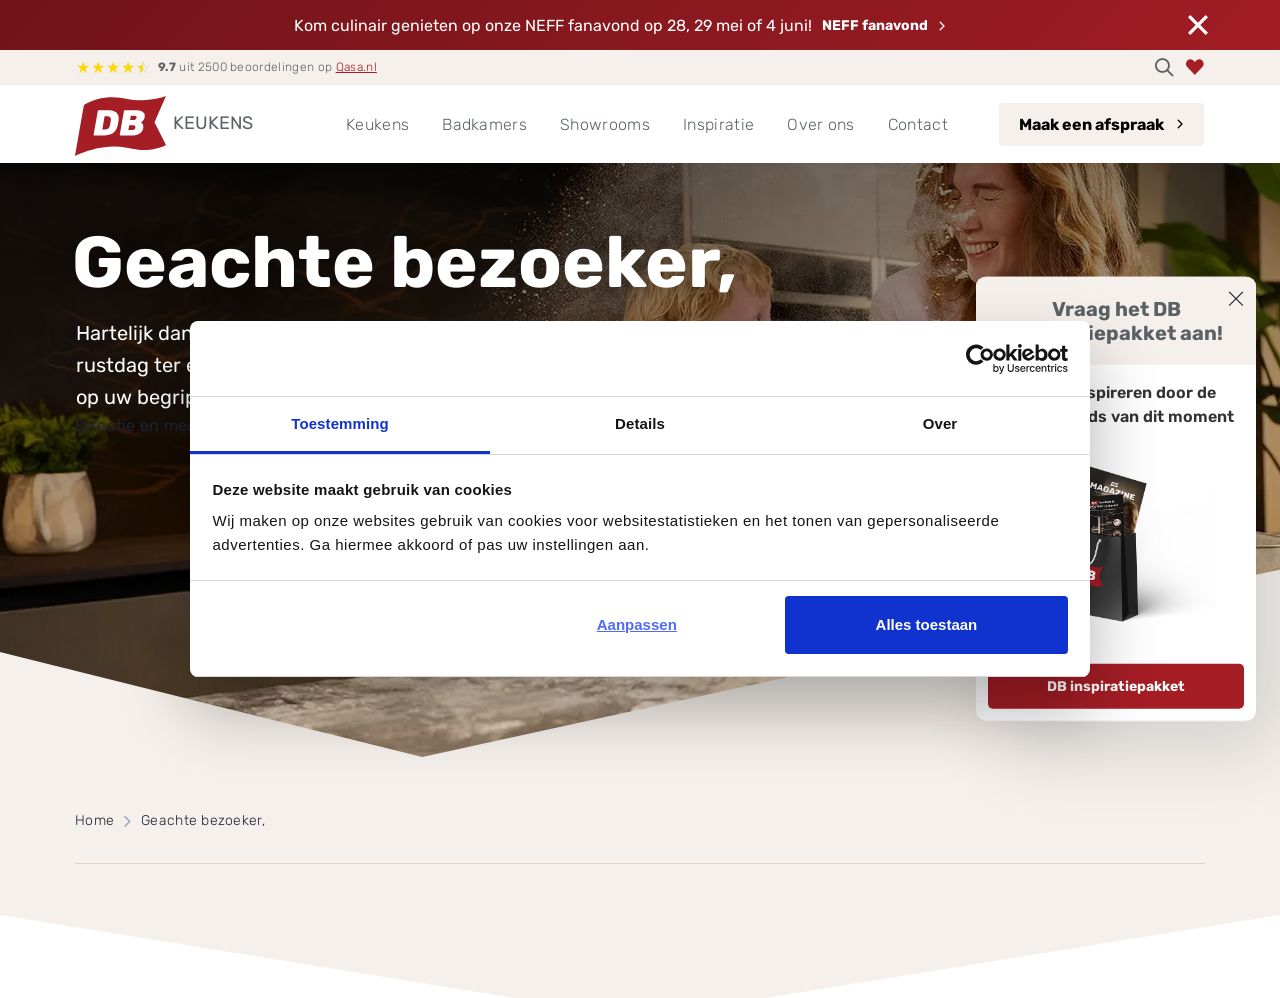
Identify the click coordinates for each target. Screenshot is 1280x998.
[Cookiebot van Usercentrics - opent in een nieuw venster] (980, 359)
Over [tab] (940, 423)
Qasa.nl (356, 67)
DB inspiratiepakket (1116, 686)
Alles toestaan (927, 624)
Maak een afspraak (1091, 124)
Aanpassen (637, 624)
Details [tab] (640, 423)
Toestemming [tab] (340, 423)
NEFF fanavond (875, 25)
